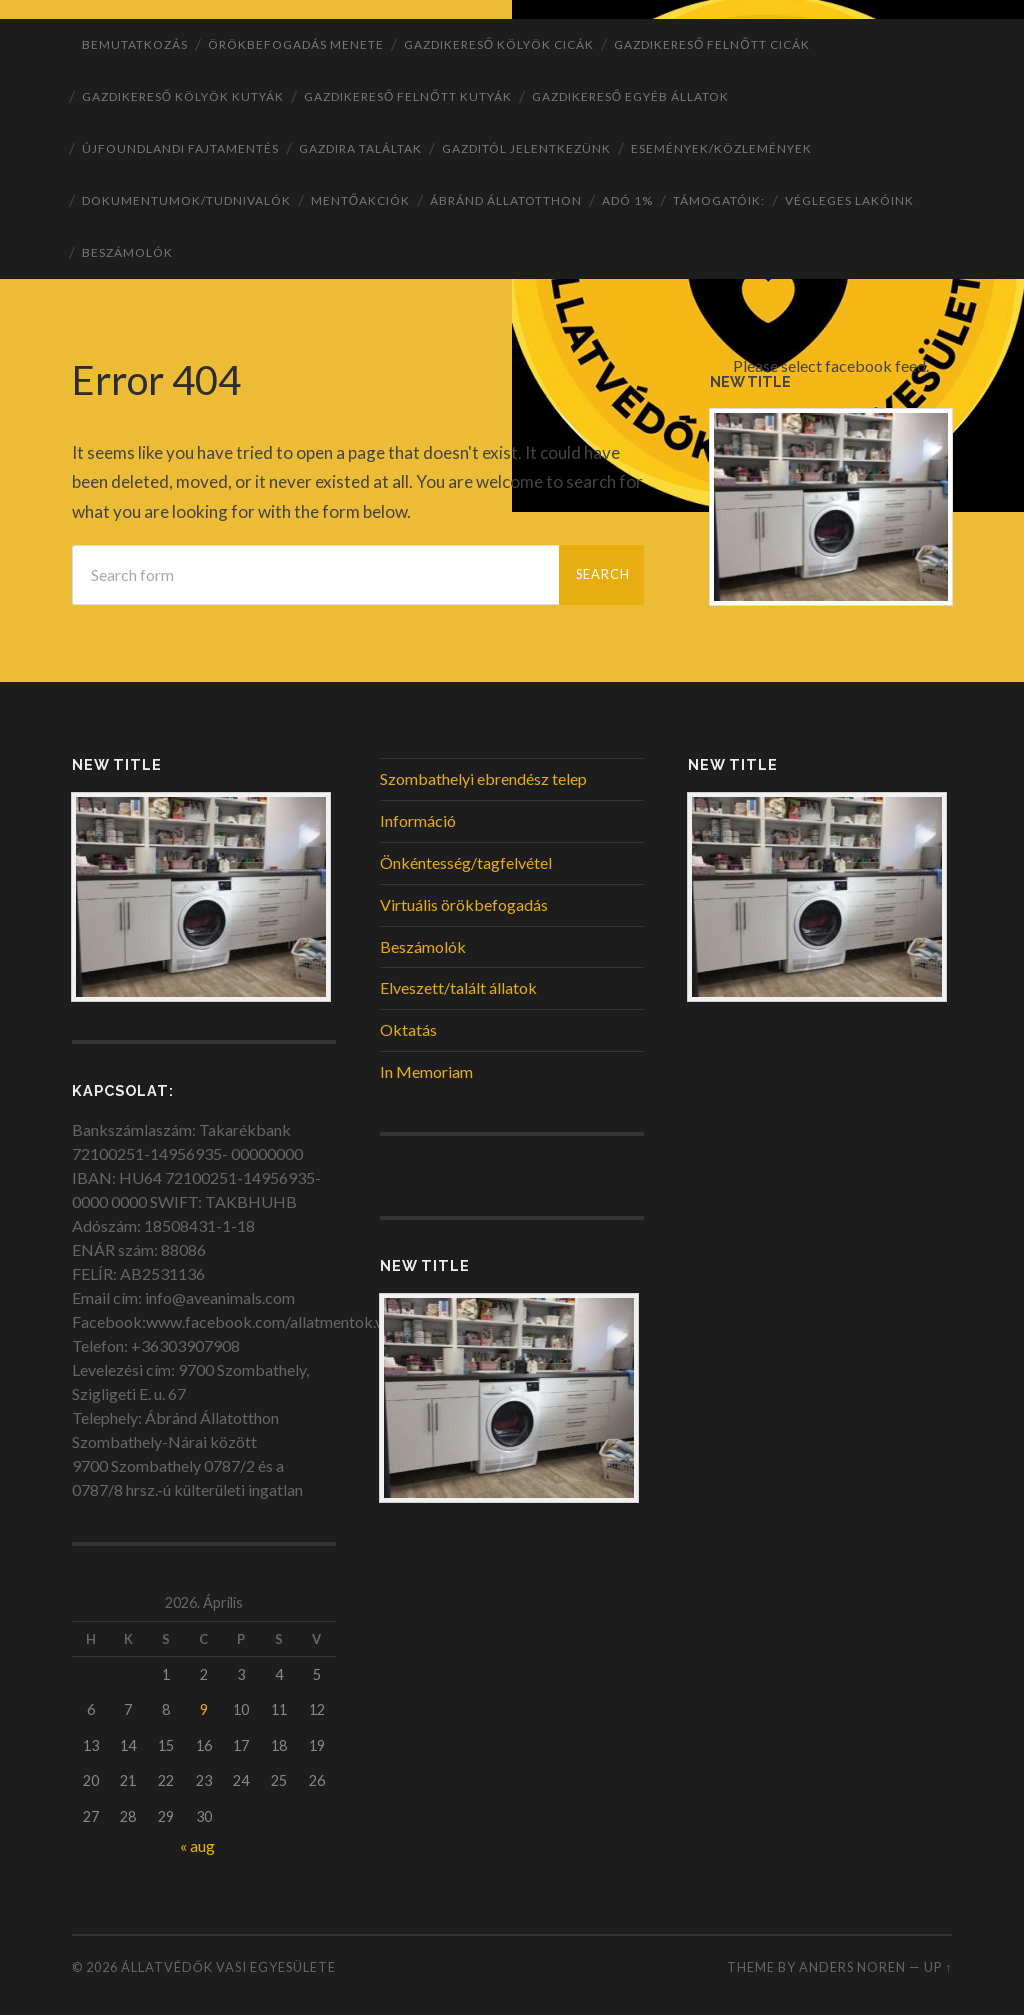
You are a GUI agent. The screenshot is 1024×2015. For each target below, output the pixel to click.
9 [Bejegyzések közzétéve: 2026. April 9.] (204, 1709)
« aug (197, 1845)
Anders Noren (852, 1967)
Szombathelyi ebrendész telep (483, 778)
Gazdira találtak (360, 148)
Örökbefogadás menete (296, 44)
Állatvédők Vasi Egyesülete (228, 1967)
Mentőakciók (360, 200)
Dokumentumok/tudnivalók (186, 200)
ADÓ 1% (627, 200)
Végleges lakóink (849, 200)
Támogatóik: (719, 200)
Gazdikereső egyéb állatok (630, 96)
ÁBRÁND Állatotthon (506, 200)
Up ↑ (938, 1967)
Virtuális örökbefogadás (464, 904)
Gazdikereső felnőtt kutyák (408, 96)
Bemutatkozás (135, 44)
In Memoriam (426, 1071)
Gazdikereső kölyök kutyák (183, 96)
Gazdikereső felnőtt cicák (712, 44)
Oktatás (408, 1029)
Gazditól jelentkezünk (526, 148)
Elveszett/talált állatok (458, 987)
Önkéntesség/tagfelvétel (466, 862)
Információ (418, 820)
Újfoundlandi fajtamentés (180, 148)
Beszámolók (127, 252)
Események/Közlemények (721, 148)
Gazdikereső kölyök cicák (499, 44)
